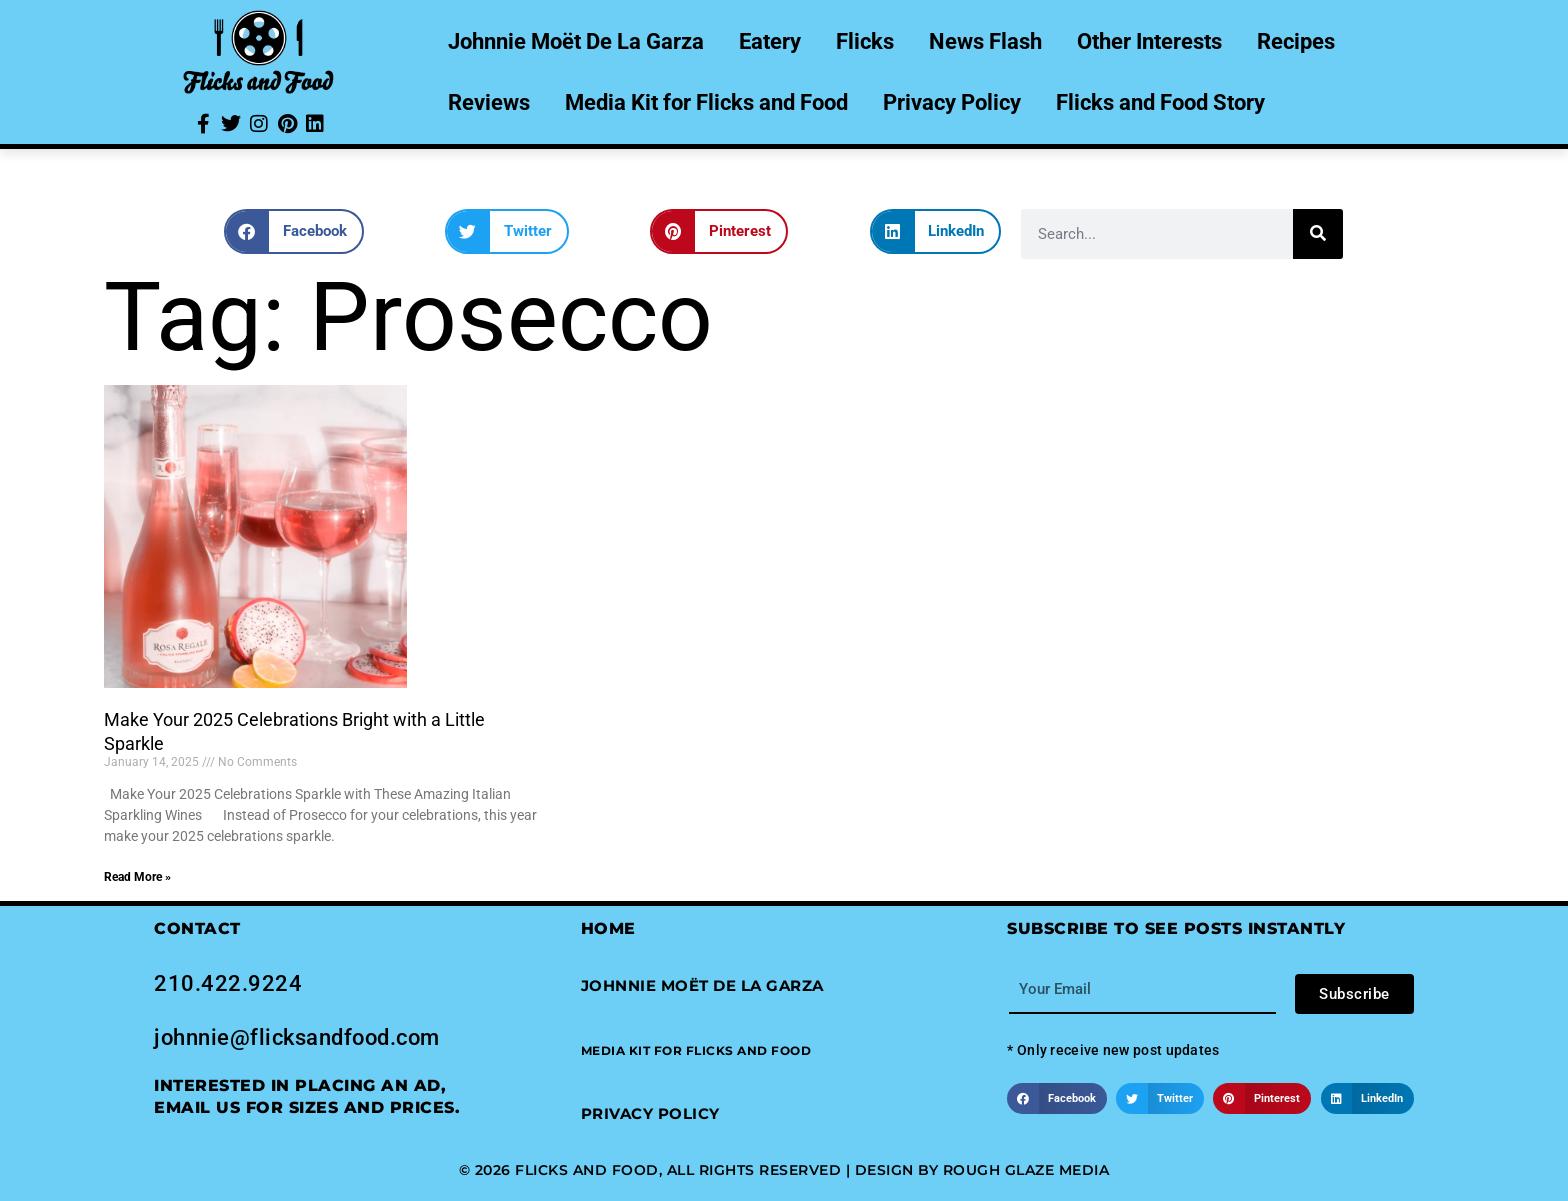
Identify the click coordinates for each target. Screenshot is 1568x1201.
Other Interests (1149, 41)
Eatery (770, 41)
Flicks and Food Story (1160, 102)
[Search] (1318, 234)
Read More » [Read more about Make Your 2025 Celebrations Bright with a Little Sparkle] (137, 877)
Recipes (1296, 41)
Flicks (865, 41)
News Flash (985, 41)
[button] (294, 231)
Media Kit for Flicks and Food (706, 102)
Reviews (489, 102)
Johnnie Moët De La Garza (576, 41)
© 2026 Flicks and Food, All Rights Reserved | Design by (701, 1170)
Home (608, 928)
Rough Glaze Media (1026, 1170)
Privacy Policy (952, 102)
